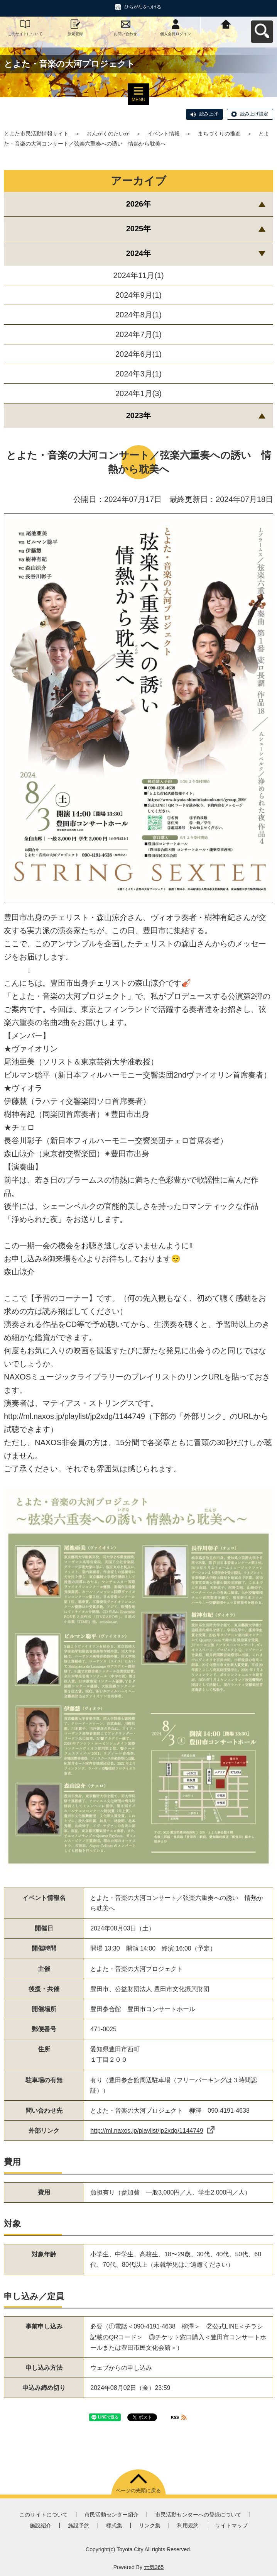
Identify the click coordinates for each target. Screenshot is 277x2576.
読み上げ (208, 114)
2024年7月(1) (138, 334)
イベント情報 (163, 133)
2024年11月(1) (138, 275)
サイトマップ (231, 2525)
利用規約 (188, 2525)
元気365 (154, 2567)
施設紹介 (40, 2525)
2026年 (138, 204)
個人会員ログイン (175, 34)
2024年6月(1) (138, 354)
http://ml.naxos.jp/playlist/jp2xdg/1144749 (152, 2130)
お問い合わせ (125, 34)
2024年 (138, 253)
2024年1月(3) (138, 393)
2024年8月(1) (138, 314)
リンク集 (149, 2525)
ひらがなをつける (142, 7)
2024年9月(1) (138, 295)
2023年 (138, 415)
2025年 (138, 228)
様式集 (114, 2525)
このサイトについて (25, 34)
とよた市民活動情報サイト (36, 133)
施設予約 (79, 2525)
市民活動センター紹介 (111, 2515)
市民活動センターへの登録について (198, 2515)
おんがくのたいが (108, 133)
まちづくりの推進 (219, 133)
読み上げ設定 (254, 114)
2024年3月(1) (138, 373)
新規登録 (75, 34)
